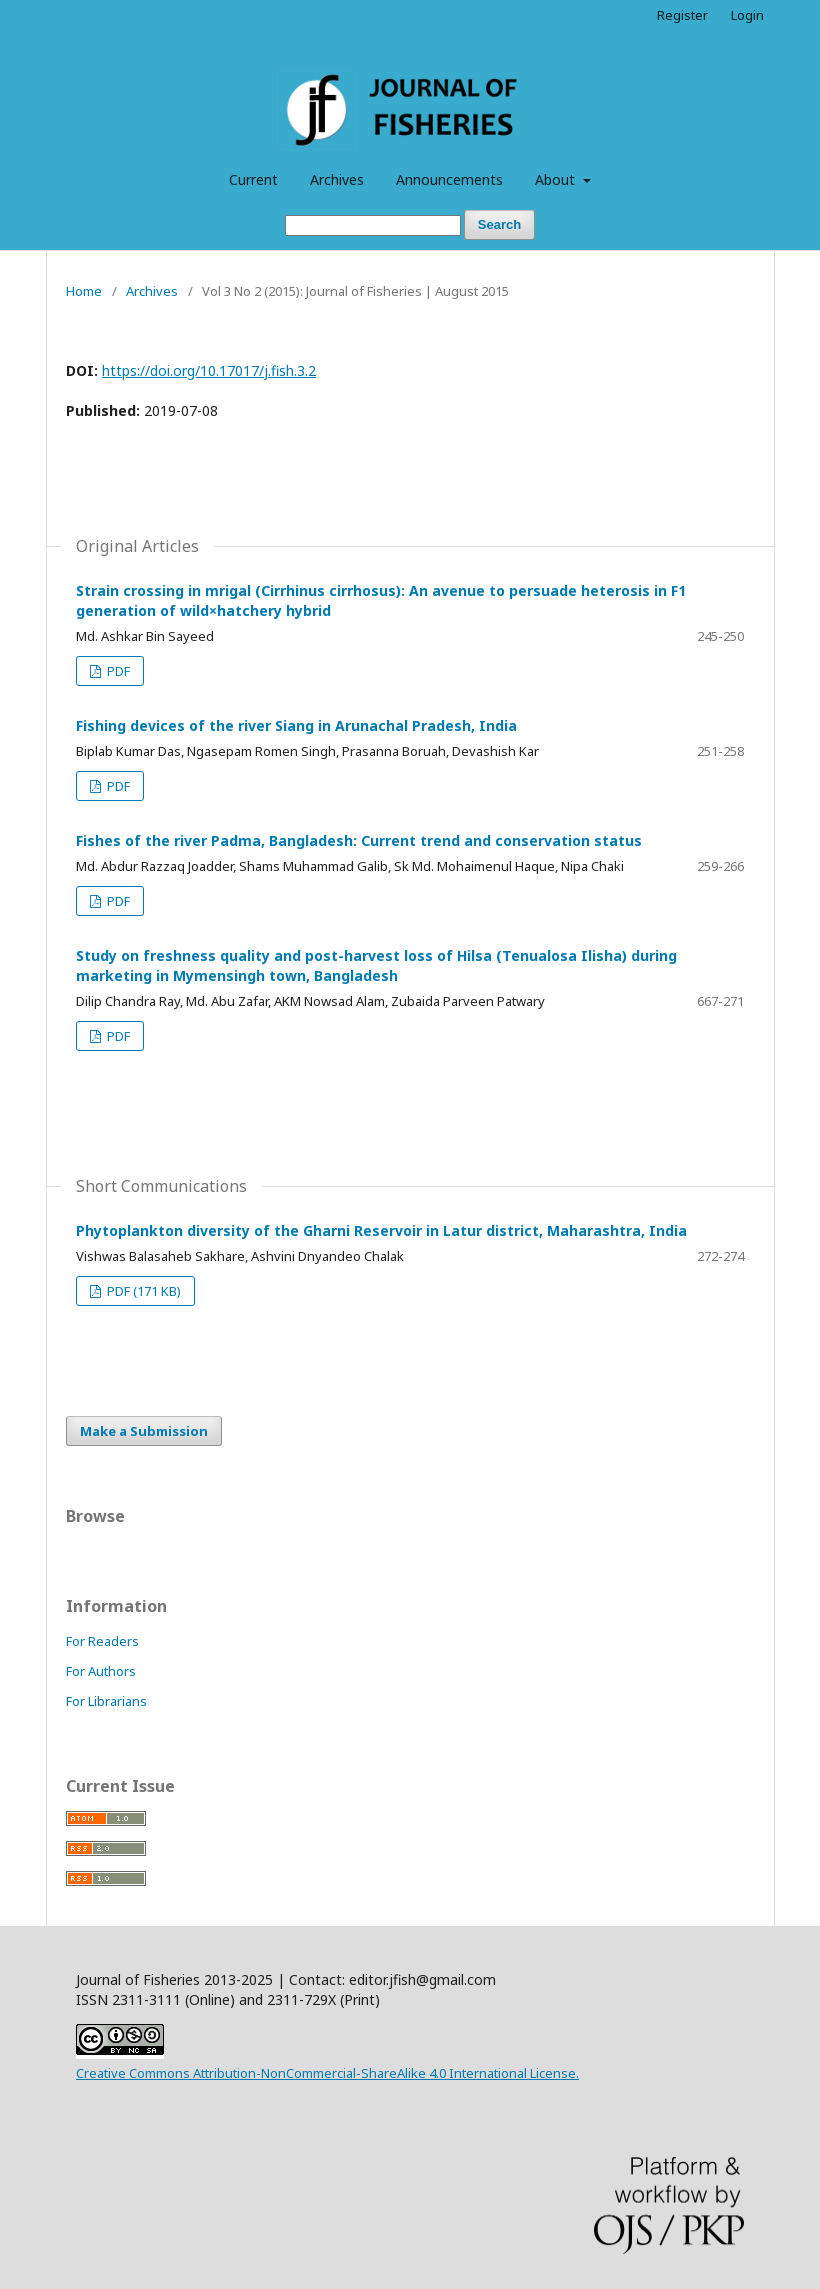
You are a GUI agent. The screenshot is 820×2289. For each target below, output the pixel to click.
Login (747, 15)
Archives (337, 179)
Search (499, 224)
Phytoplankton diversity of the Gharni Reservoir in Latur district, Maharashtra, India (381, 1230)
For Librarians (106, 1701)
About (557, 179)
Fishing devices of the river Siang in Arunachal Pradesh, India (296, 725)
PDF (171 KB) (142, 1291)
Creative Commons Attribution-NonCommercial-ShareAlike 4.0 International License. (327, 2073)
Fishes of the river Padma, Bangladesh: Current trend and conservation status (359, 840)
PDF (117, 671)
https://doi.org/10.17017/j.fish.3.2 (209, 370)
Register (682, 15)
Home (84, 291)
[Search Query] (373, 225)
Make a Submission (144, 1431)
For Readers (102, 1641)
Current (253, 179)
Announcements (449, 179)
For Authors (101, 1671)
